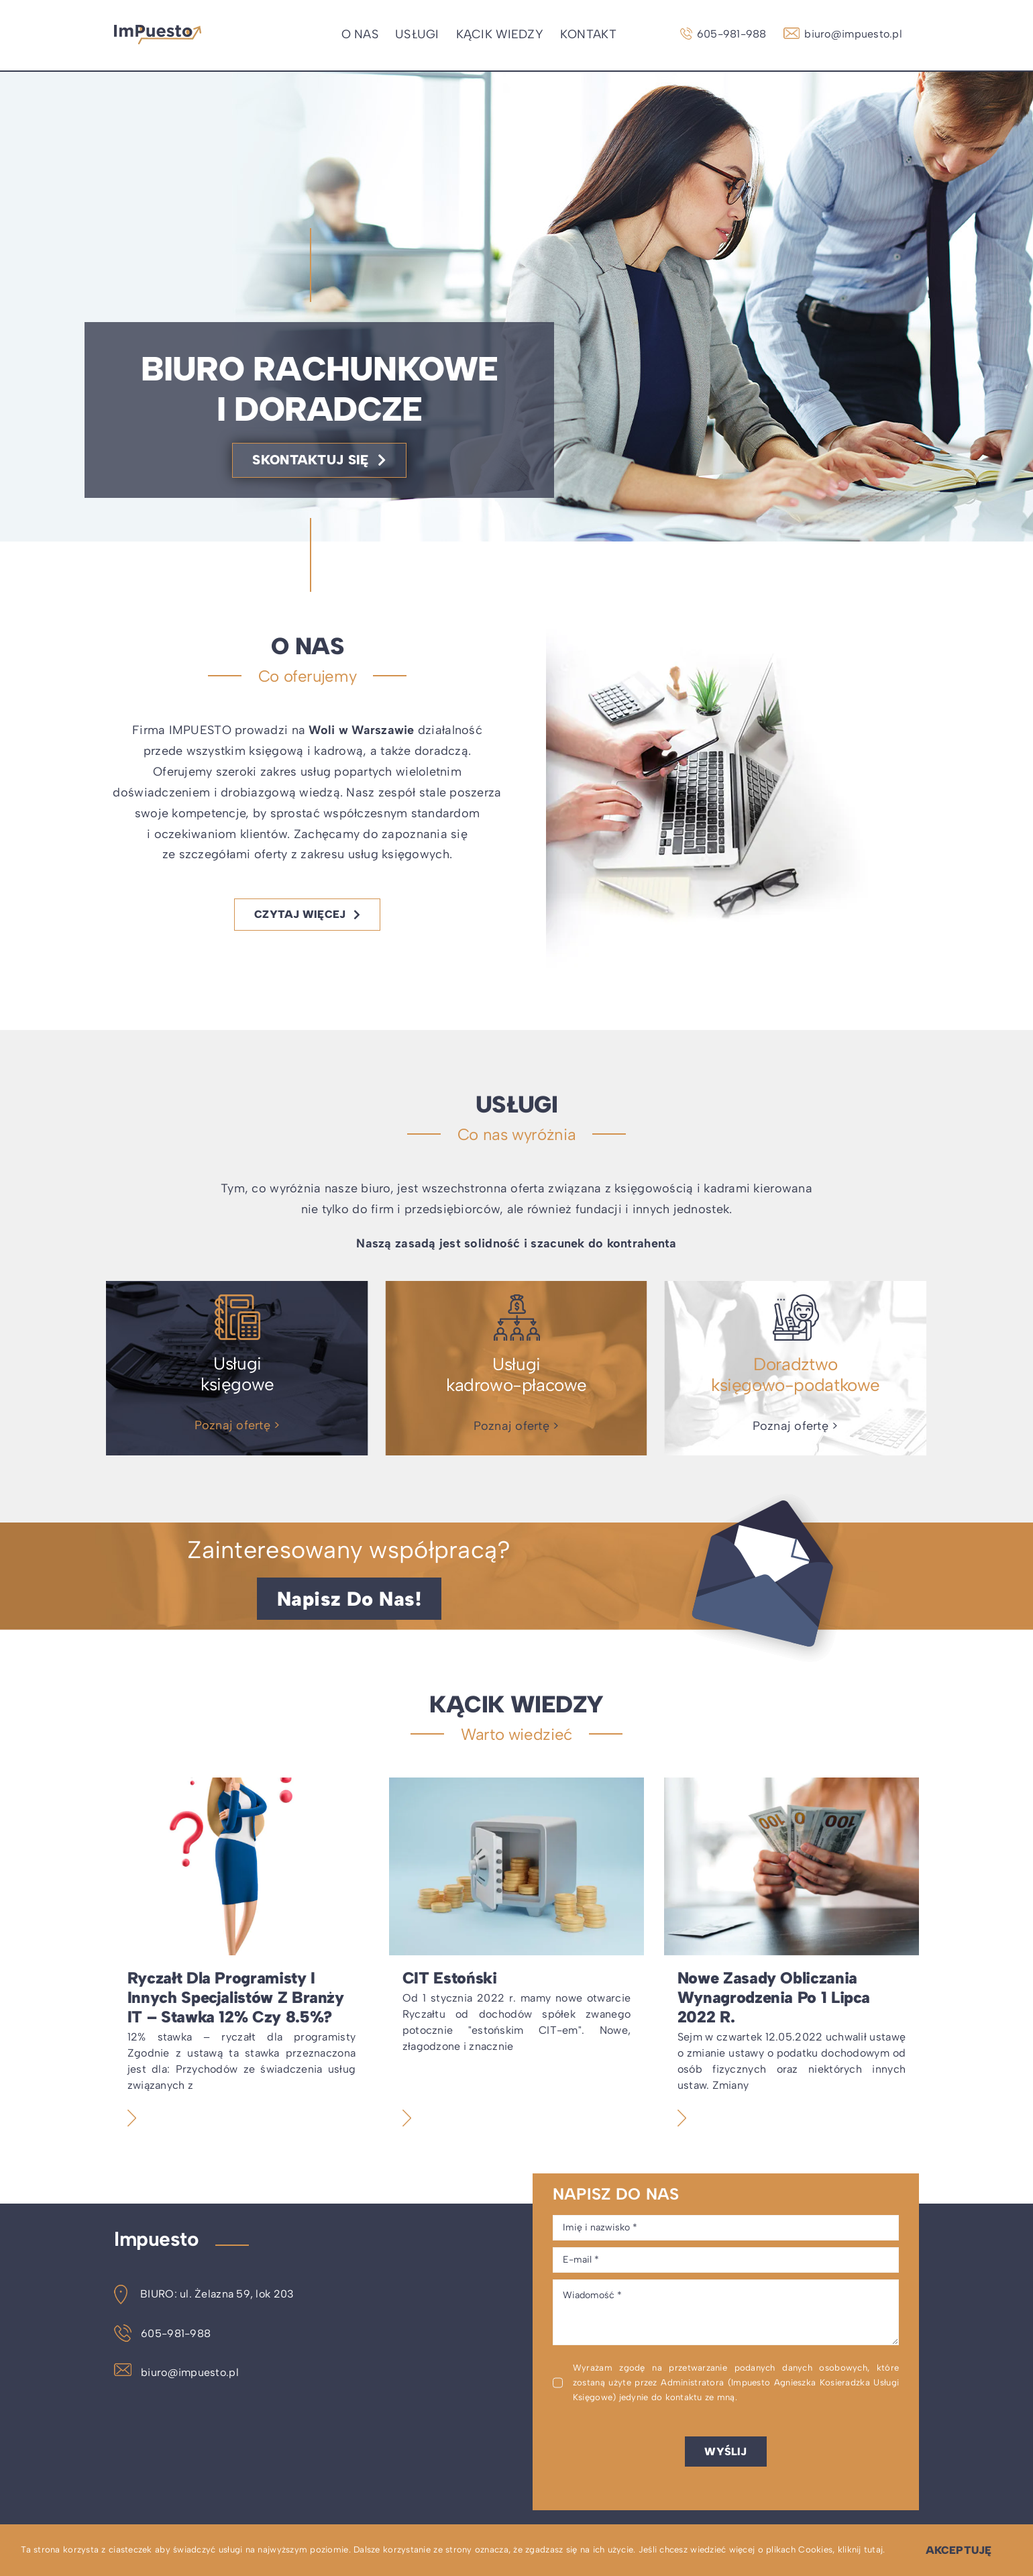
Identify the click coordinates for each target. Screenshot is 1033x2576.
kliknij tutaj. (861, 2549)
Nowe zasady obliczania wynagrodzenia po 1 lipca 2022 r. (773, 1997)
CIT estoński (449, 1978)
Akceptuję (959, 2550)
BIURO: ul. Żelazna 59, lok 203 (204, 2293)
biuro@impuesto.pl (176, 2372)
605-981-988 (162, 2333)
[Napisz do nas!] (349, 1599)
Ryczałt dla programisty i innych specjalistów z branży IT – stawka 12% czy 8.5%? (235, 1997)
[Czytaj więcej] (307, 914)
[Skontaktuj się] (319, 460)
